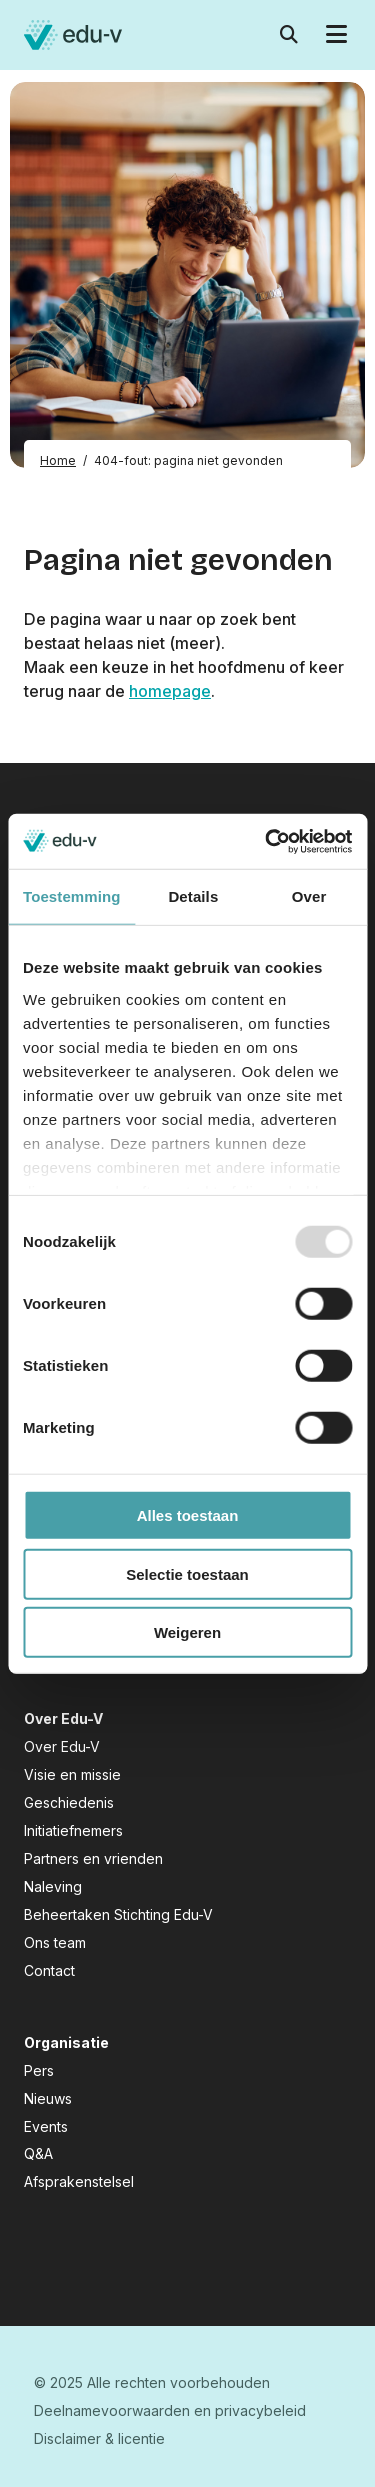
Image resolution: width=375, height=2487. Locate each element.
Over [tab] (309, 896)
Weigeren (187, 1632)
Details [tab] (193, 896)
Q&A (38, 2153)
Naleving (53, 1886)
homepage (170, 691)
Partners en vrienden (93, 1858)
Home (58, 460)
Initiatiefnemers (73, 1830)
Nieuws (48, 2098)
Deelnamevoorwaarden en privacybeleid (170, 2410)
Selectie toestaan (187, 1573)
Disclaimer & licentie (99, 2438)
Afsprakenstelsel (79, 2181)
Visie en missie (72, 1774)
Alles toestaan (188, 1515)
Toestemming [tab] (72, 896)
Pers (39, 2070)
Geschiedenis (69, 1802)
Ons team (55, 1942)
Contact (49, 1970)
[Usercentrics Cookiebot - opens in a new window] (267, 841)
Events (46, 2126)
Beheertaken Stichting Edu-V (118, 1914)
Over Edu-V (62, 1746)
